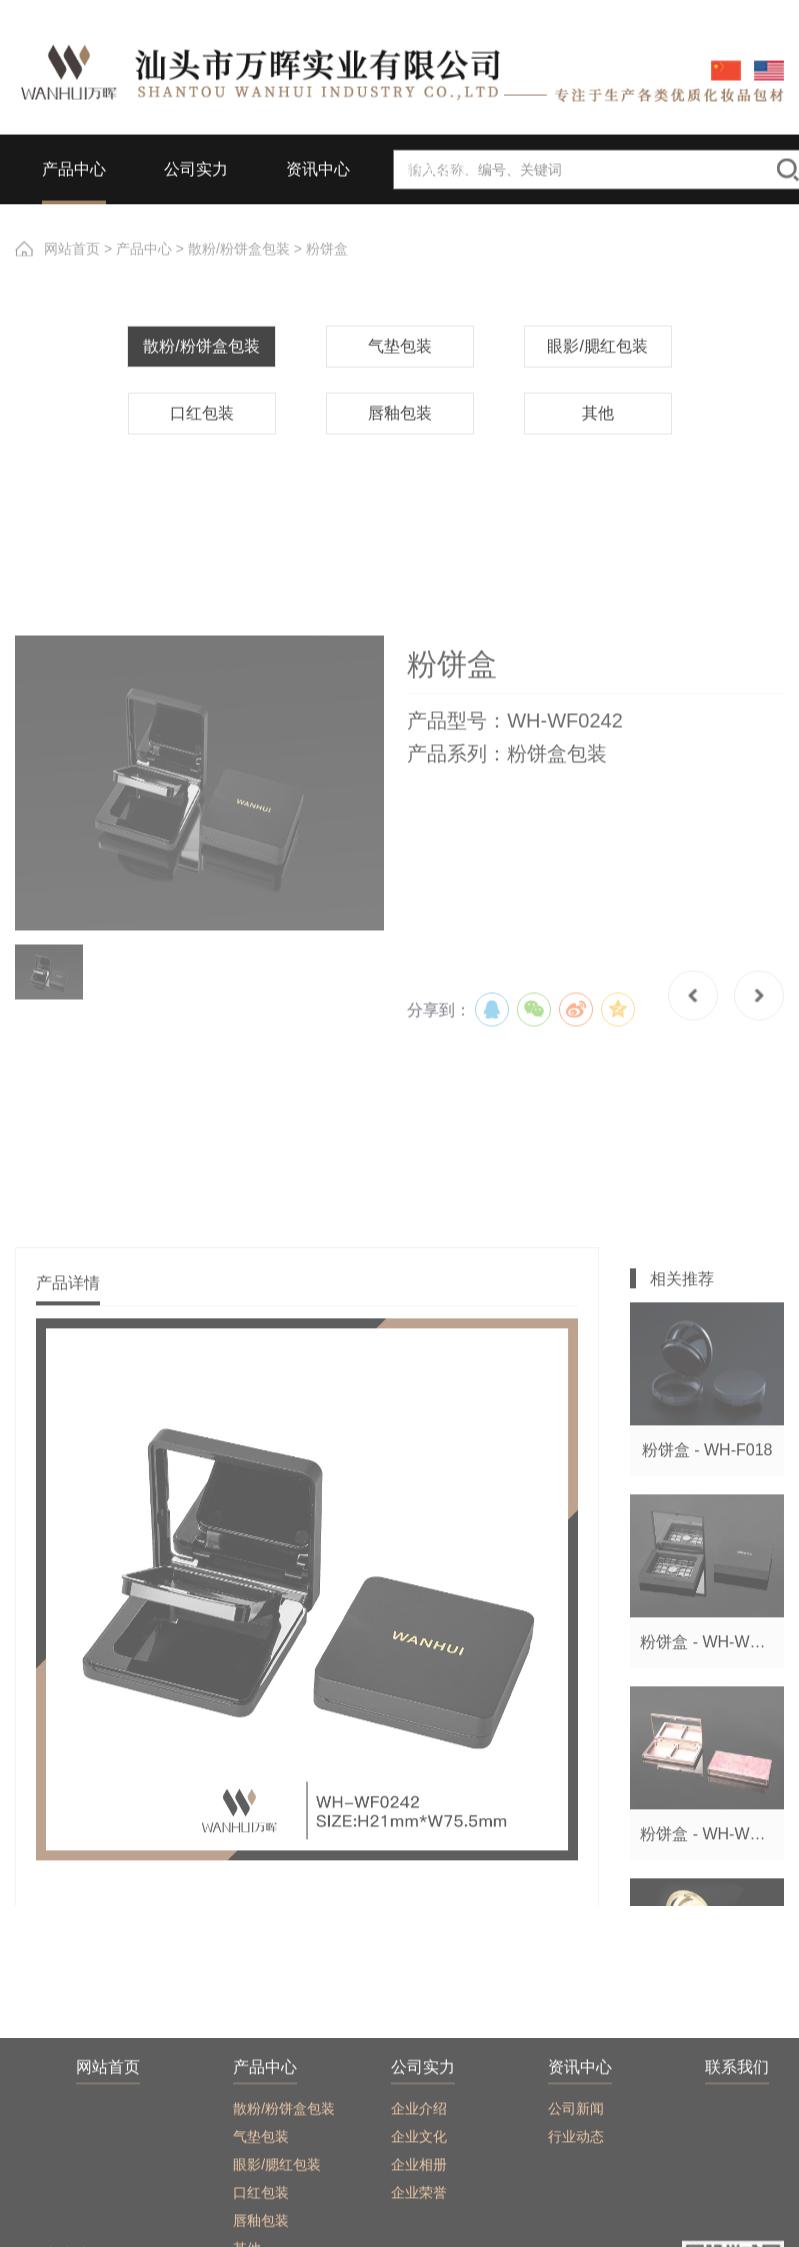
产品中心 (144, 260)
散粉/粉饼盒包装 (239, 260)
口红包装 (202, 470)
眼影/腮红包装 (597, 403)
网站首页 (72, 260)
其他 (598, 470)
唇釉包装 (400, 470)
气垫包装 (400, 403)
